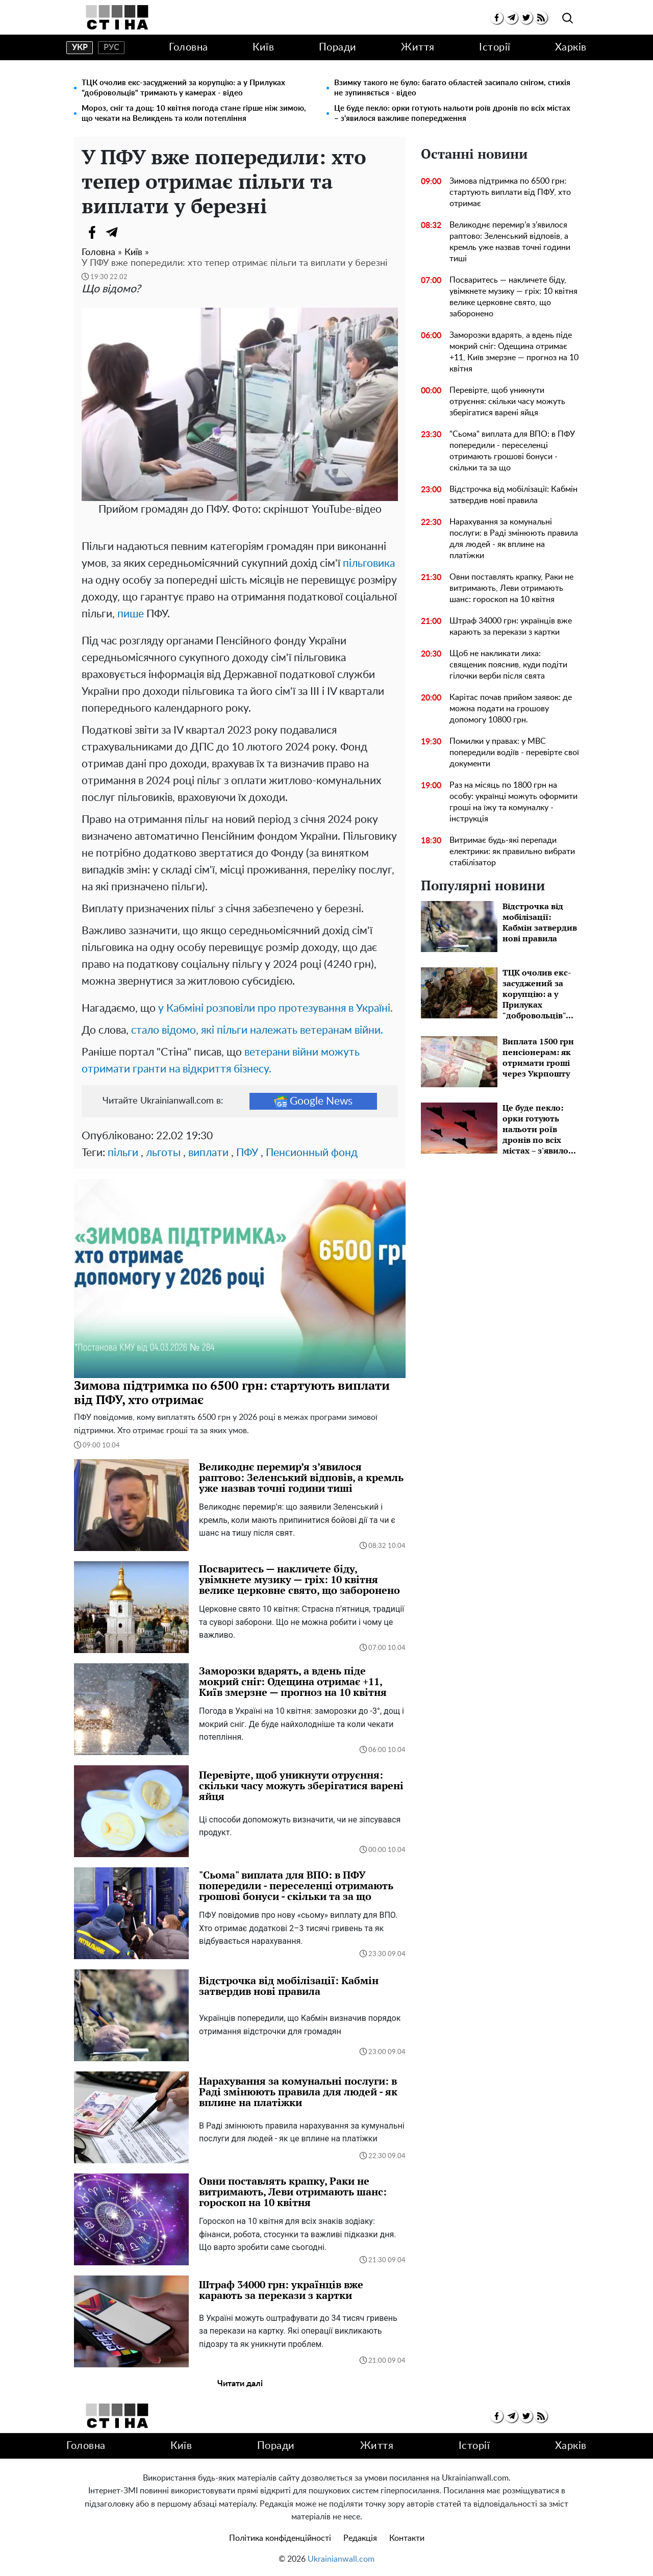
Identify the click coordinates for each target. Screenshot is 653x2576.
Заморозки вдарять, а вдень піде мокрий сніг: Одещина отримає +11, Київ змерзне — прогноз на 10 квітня (514, 352)
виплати (208, 1152)
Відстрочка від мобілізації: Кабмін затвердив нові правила (513, 495)
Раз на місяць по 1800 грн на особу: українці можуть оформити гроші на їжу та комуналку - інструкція (513, 802)
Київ (263, 47)
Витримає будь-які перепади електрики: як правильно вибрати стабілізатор (512, 851)
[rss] (541, 17)
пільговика (369, 563)
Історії (495, 47)
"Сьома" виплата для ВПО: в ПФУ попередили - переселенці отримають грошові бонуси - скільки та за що (512, 451)
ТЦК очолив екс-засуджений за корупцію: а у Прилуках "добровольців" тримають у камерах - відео (183, 88)
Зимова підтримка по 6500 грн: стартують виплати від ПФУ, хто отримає (510, 192)
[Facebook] (92, 232)
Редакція (360, 2538)
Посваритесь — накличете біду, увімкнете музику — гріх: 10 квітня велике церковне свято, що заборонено (513, 297)
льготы (163, 1152)
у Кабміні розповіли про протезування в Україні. (275, 1008)
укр (80, 47)
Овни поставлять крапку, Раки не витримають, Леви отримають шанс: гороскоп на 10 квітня (511, 588)
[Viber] (132, 232)
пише (130, 614)
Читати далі (240, 2384)
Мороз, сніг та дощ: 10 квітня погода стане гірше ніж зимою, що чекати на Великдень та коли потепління (194, 113)
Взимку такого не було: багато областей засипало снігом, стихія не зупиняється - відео (452, 88)
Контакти (406, 2538)
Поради (338, 47)
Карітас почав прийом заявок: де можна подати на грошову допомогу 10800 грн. (510, 708)
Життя (418, 47)
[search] (567, 18)
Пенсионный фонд (312, 1152)
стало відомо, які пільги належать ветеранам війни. (257, 1030)
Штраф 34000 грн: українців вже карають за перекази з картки (510, 626)
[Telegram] (112, 232)
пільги (123, 1152)
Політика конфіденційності (280, 2538)
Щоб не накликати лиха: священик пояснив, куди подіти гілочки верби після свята (508, 664)
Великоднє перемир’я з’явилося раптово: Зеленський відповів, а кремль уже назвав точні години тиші (509, 242)
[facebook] (496, 17)
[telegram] (511, 17)
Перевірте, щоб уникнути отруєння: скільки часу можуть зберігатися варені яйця (507, 401)
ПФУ (247, 1152)
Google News (313, 1101)
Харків (571, 47)
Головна (188, 47)
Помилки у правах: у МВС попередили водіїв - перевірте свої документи (514, 752)
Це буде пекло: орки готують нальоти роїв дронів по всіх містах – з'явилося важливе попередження (452, 113)
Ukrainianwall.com (341, 2559)
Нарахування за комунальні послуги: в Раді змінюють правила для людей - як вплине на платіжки (513, 539)
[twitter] (526, 17)
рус (111, 47)
